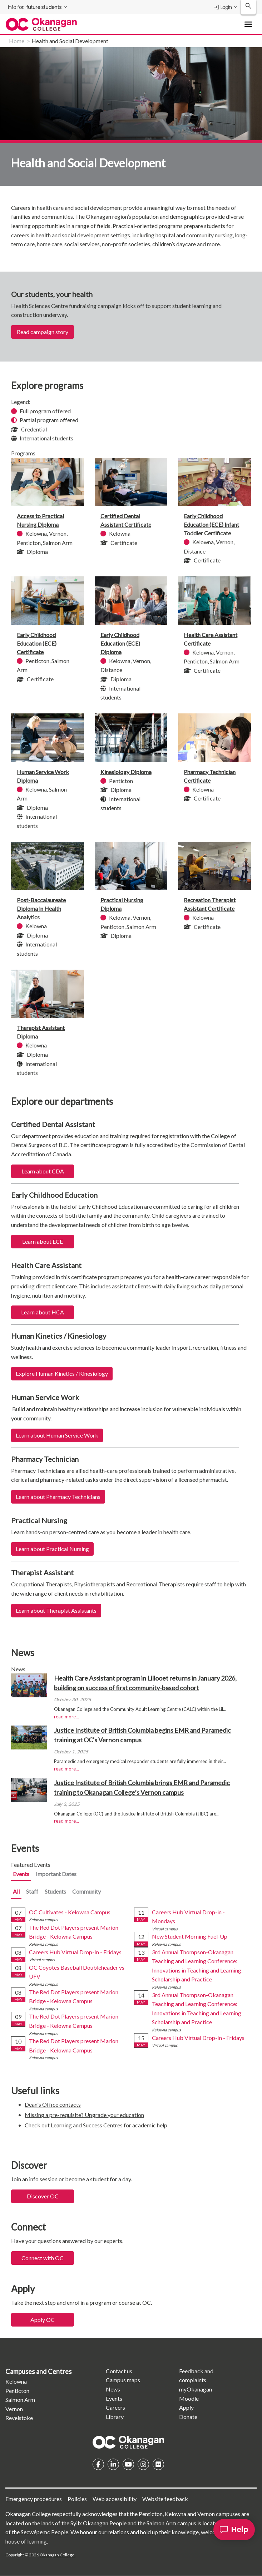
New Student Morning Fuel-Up (189, 1936)
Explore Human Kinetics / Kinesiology (62, 1373)
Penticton (17, 2390)
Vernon (14, 2408)
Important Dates (56, 1873)
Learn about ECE (42, 1241)
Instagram (143, 2464)
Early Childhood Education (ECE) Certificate (36, 643)
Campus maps (123, 2380)
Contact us (119, 2371)
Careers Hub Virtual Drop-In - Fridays (75, 1952)
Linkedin (113, 2464)
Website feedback (165, 2498)
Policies (77, 2498)
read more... (66, 1716)
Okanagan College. (57, 2554)
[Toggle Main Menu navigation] (248, 24)
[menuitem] (38, 7)
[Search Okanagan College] (248, 7)
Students (55, 1891)
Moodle (189, 2398)
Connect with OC (42, 2257)
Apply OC (42, 2319)
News (113, 2389)
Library (115, 2416)
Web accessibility (115, 2498)
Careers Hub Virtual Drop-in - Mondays (188, 1917)
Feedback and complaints (196, 2376)
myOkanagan (195, 2389)
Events (21, 1873)
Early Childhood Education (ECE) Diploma (120, 643)
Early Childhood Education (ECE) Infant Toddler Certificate (211, 524)
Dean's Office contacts (53, 2104)
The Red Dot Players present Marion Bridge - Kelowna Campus (73, 1932)
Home (16, 40)
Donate (188, 2416)
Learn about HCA (42, 1312)
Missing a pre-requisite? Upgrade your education (84, 2114)
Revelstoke (19, 2417)
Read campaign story (42, 331)
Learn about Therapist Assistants (56, 1610)
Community (86, 1891)
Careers (115, 2407)
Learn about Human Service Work (57, 1435)
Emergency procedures (33, 2498)
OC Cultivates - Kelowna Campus (69, 1912)
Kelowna (16, 2381)
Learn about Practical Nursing (52, 1548)
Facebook (98, 2464)
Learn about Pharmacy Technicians (58, 1496)
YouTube (128, 2464)
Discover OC (43, 2196)
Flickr (158, 2464)
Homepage (128, 2442)
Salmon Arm (20, 2399)
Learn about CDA (42, 1171)
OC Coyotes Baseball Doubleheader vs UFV (76, 1972)
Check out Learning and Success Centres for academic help (96, 2125)
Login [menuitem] (222, 7)
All (16, 1891)
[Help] (234, 2529)
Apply (186, 2407)
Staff (32, 1891)
